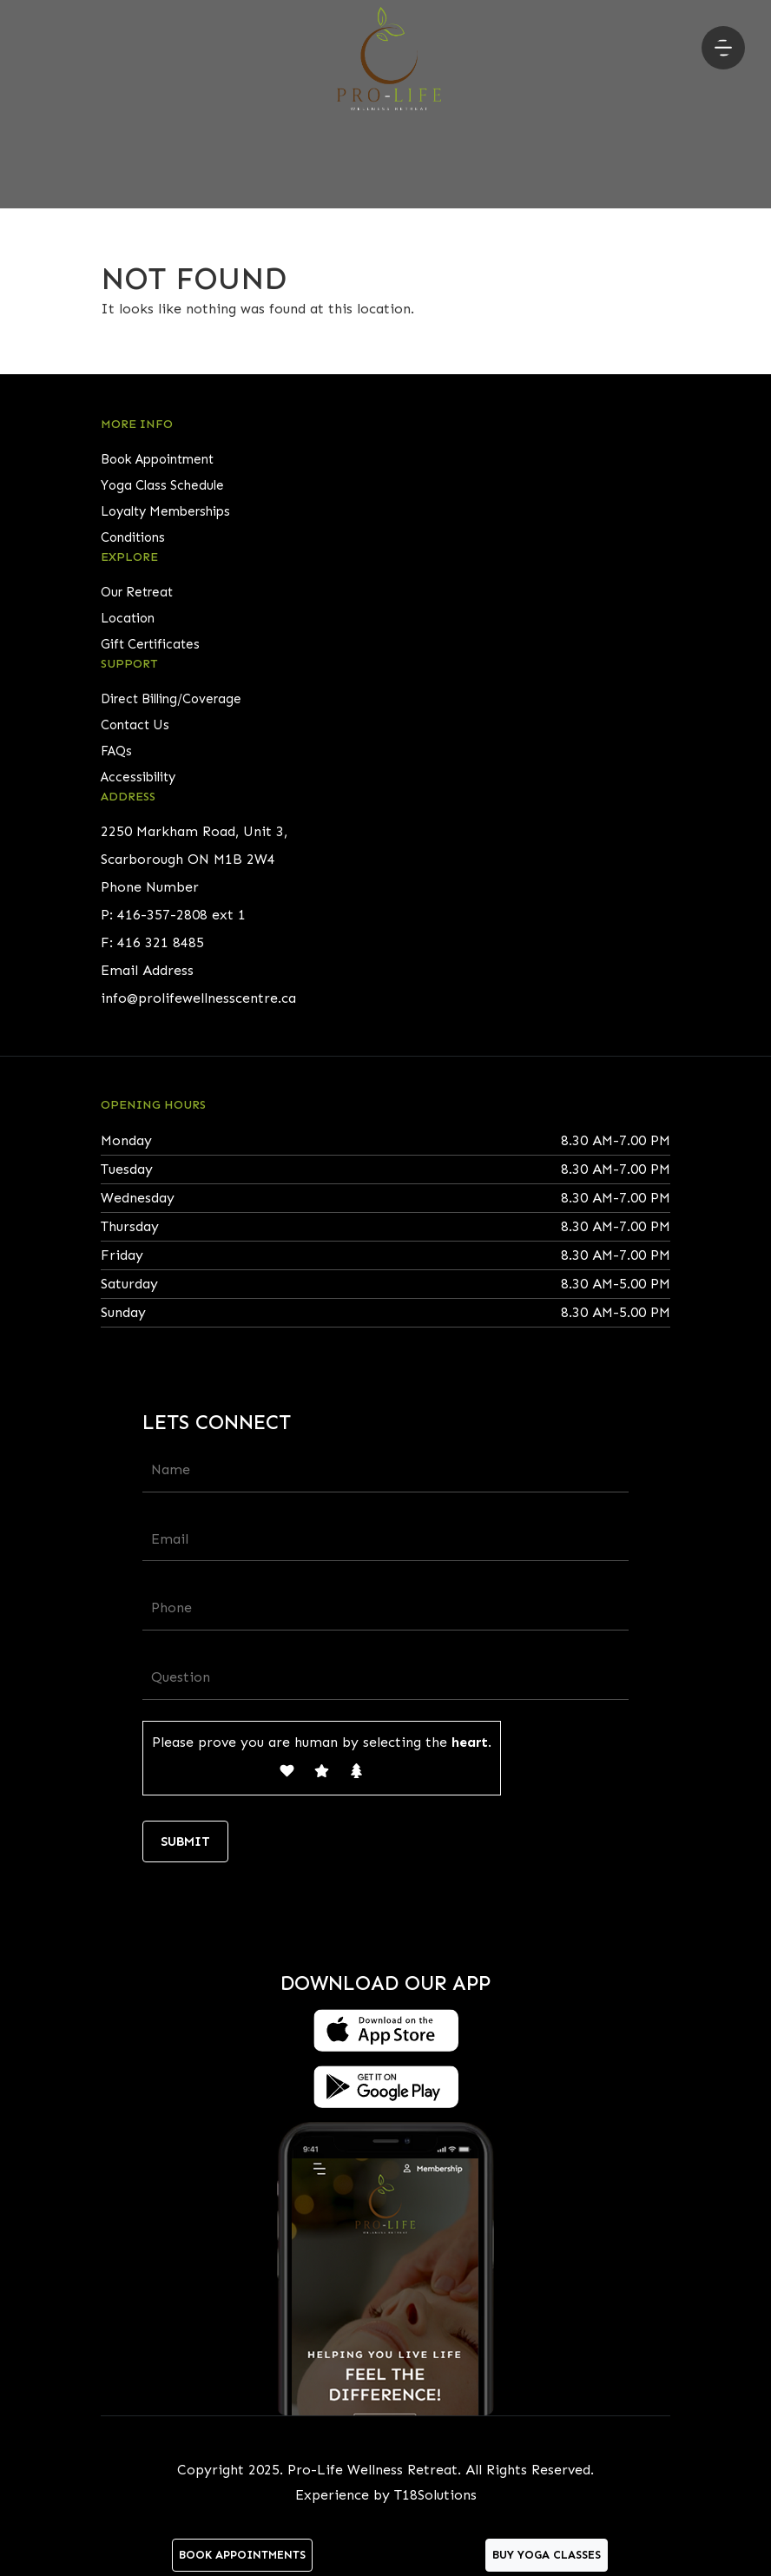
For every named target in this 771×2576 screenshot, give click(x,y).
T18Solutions (435, 2495)
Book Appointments (242, 2554)
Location (128, 618)
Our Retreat (137, 592)
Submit (185, 1841)
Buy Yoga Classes (546, 2554)
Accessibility (138, 777)
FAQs (116, 751)
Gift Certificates (150, 644)
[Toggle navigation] (723, 47)
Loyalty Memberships (165, 511)
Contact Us (135, 725)
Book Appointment (157, 459)
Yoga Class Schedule (162, 485)
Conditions (133, 537)
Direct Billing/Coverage (171, 699)
